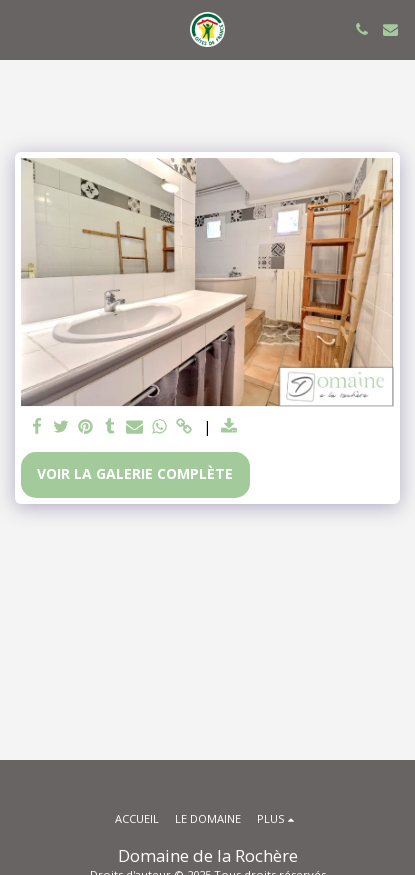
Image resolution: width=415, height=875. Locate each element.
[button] (22, 28)
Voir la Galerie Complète (135, 473)
